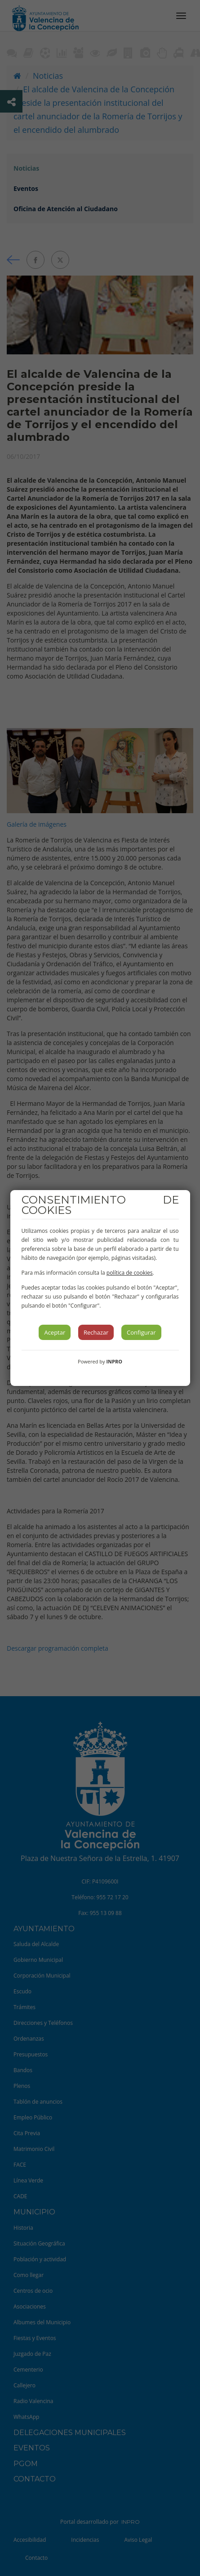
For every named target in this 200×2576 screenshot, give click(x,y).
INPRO (114, 1361)
